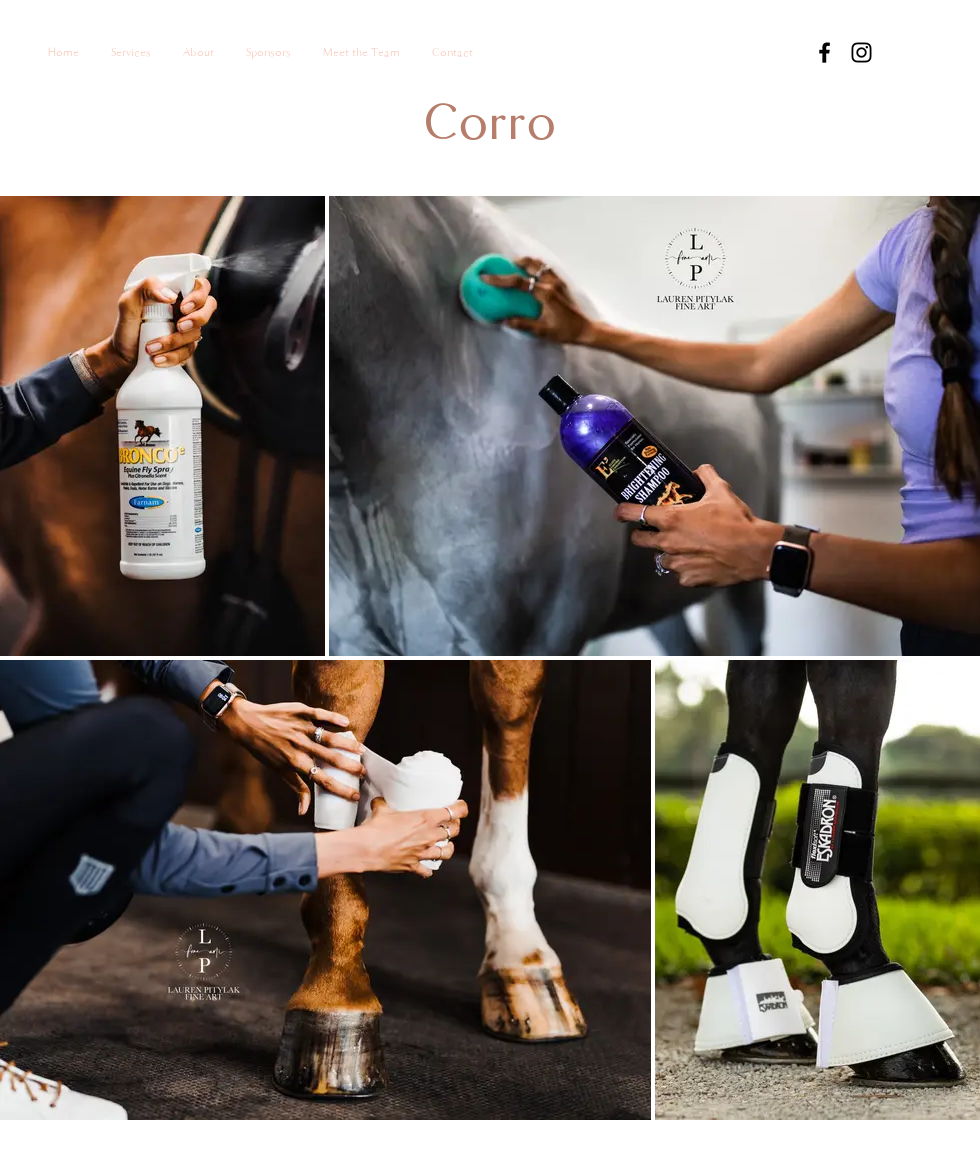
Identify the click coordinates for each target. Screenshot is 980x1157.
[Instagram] (861, 52)
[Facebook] (824, 52)
